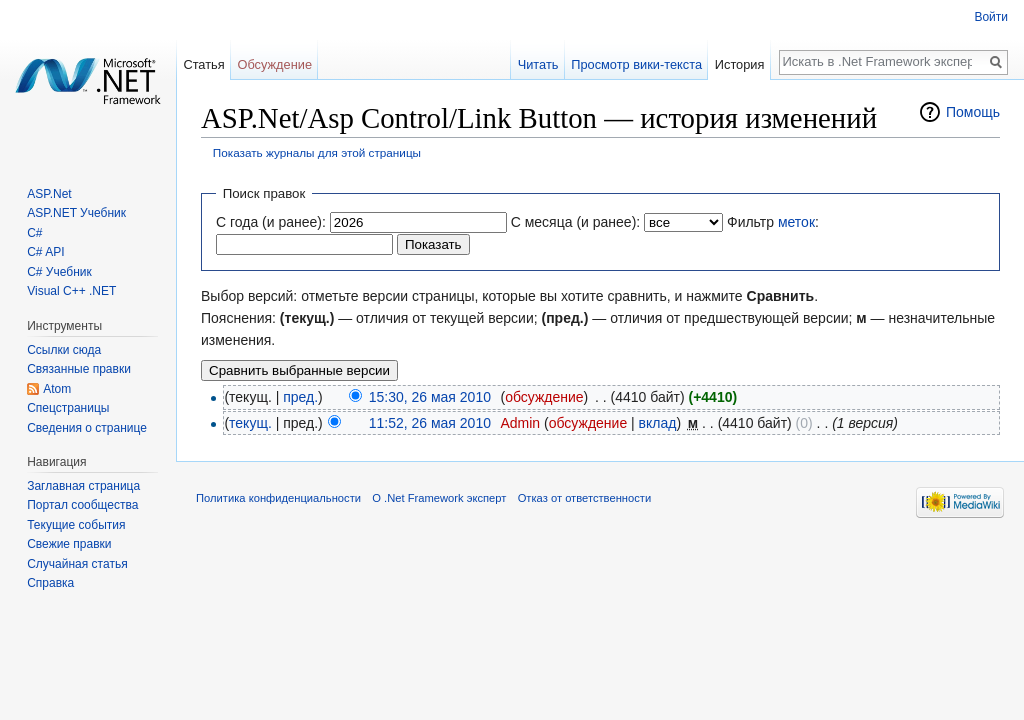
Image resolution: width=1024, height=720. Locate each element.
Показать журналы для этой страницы (317, 152)
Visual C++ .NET (71, 291)
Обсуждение (274, 64)
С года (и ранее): (271, 222)
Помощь (973, 112)
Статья (203, 64)
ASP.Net (49, 194)
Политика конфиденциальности (278, 498)
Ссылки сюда (64, 350)
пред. (300, 397)
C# (34, 233)
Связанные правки (79, 369)
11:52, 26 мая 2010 (430, 423)
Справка (50, 583)
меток (796, 222)
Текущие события (76, 525)
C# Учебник (59, 272)
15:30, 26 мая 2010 (430, 397)
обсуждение (544, 397)
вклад (658, 423)
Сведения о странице (87, 428)
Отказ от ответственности (585, 498)
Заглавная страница (83, 486)
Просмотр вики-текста (636, 64)
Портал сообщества (82, 505)
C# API (45, 252)
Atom (57, 389)
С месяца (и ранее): (576, 222)
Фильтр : (773, 222)
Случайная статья (77, 564)
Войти (991, 17)
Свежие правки (69, 544)
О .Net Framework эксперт (439, 498)
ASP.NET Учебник (76, 213)
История (740, 64)
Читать (538, 64)
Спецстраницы (68, 408)
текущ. (250, 423)
